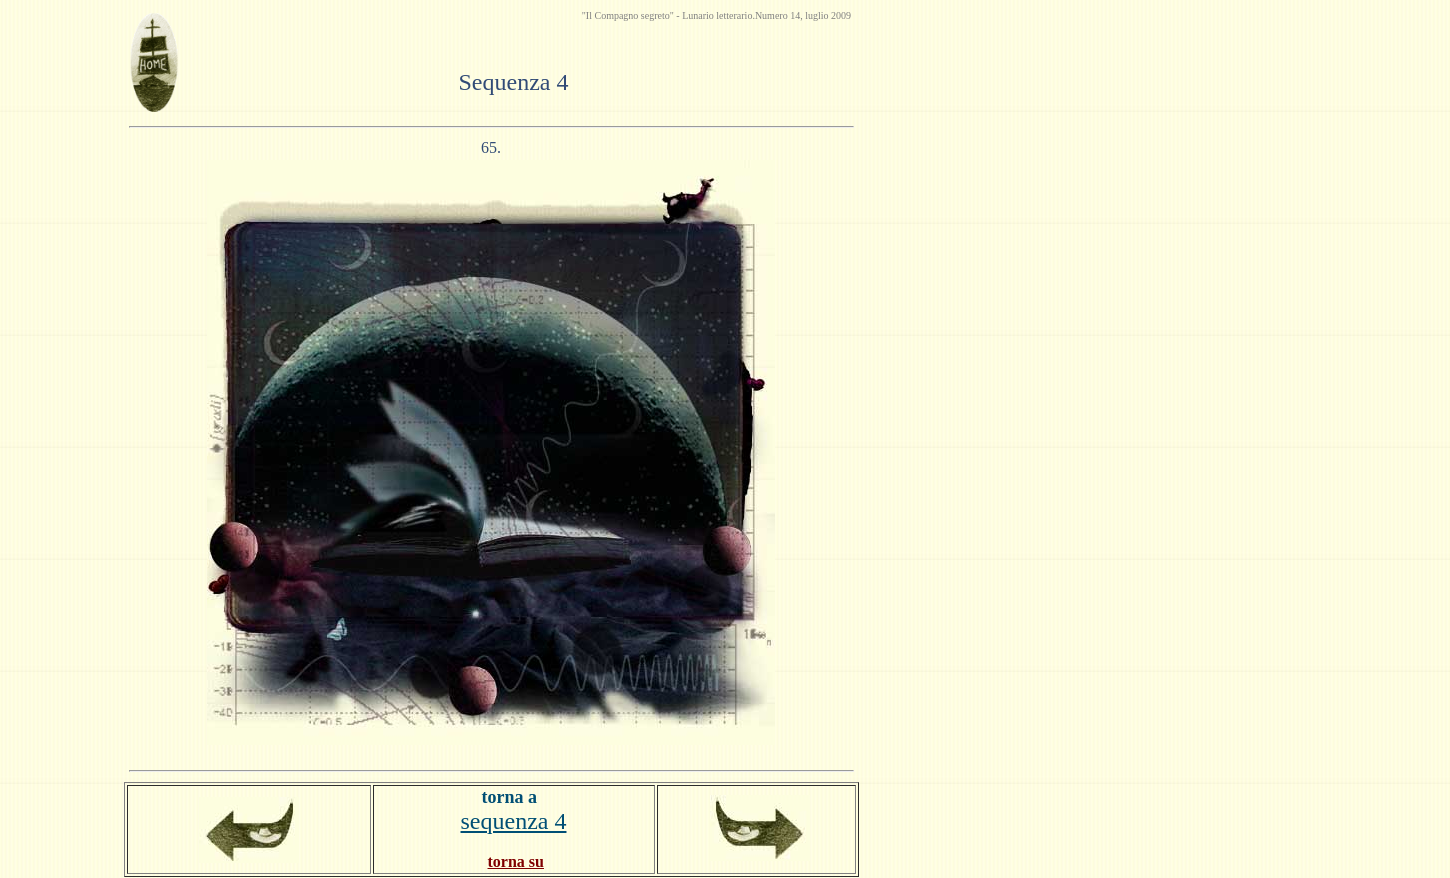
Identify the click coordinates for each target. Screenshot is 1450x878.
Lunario (699, 15)
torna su (516, 861)
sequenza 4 (514, 821)
